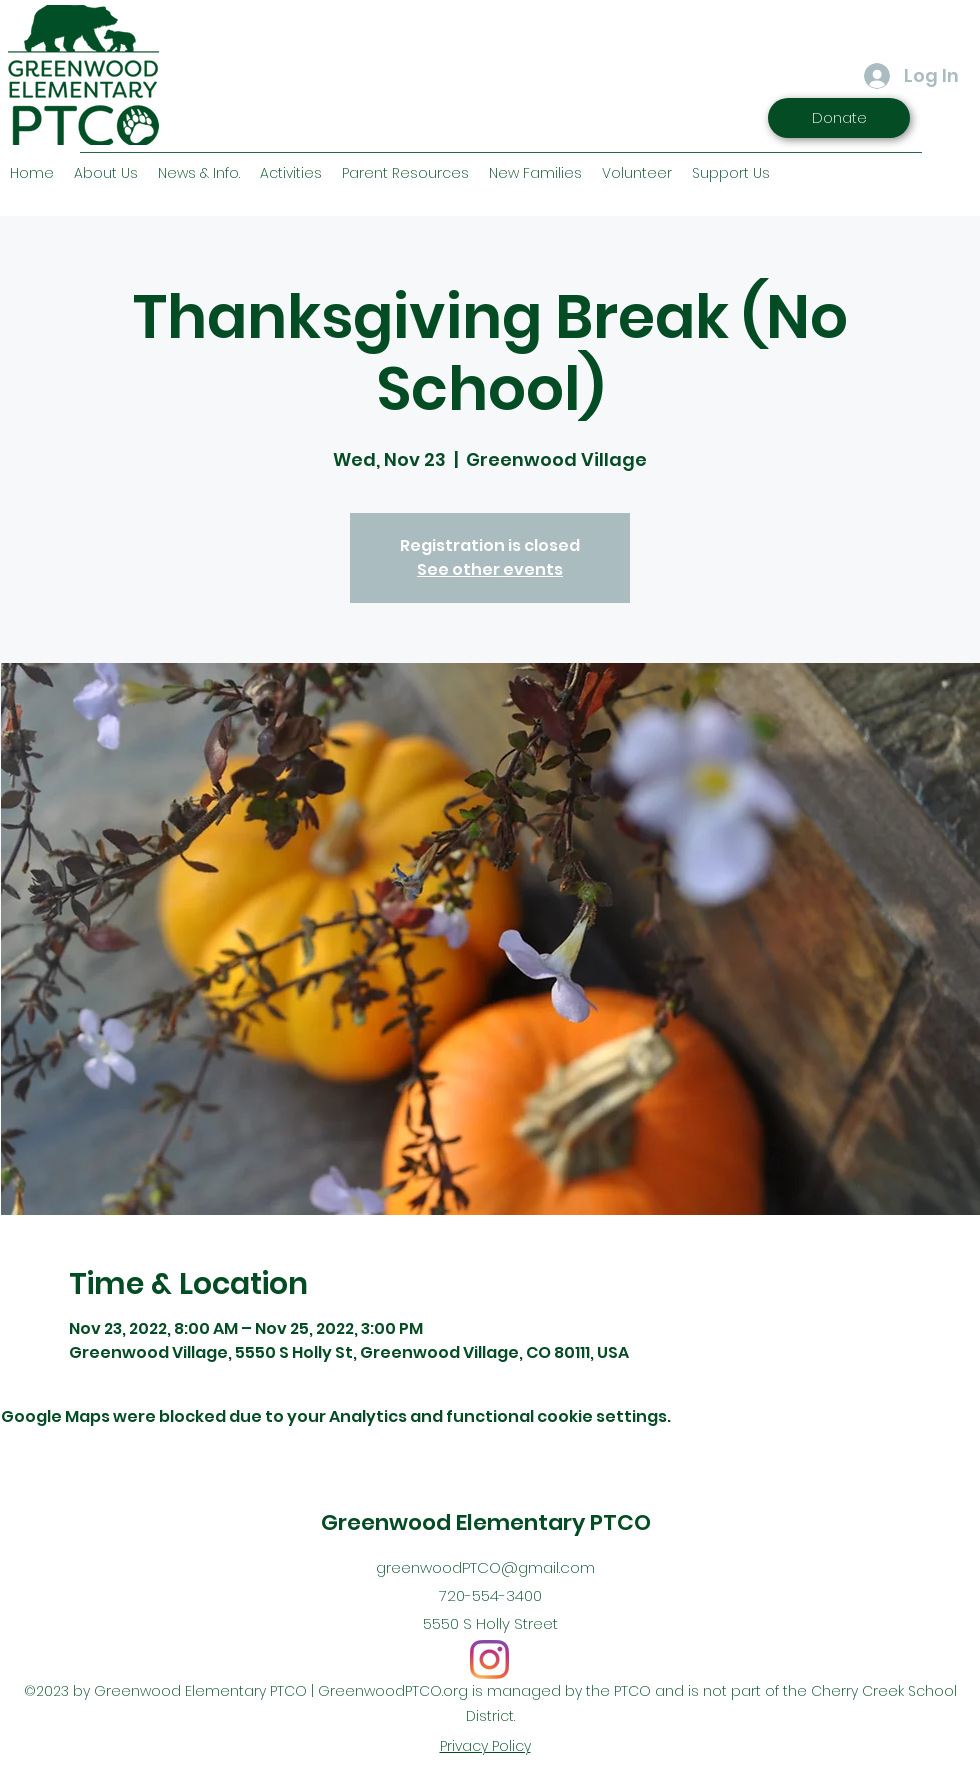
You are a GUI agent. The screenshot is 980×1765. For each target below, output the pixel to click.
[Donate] (839, 118)
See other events (490, 569)
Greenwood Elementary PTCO (486, 1522)
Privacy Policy (485, 1746)
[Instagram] (489, 1659)
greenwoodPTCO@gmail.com (485, 1567)
